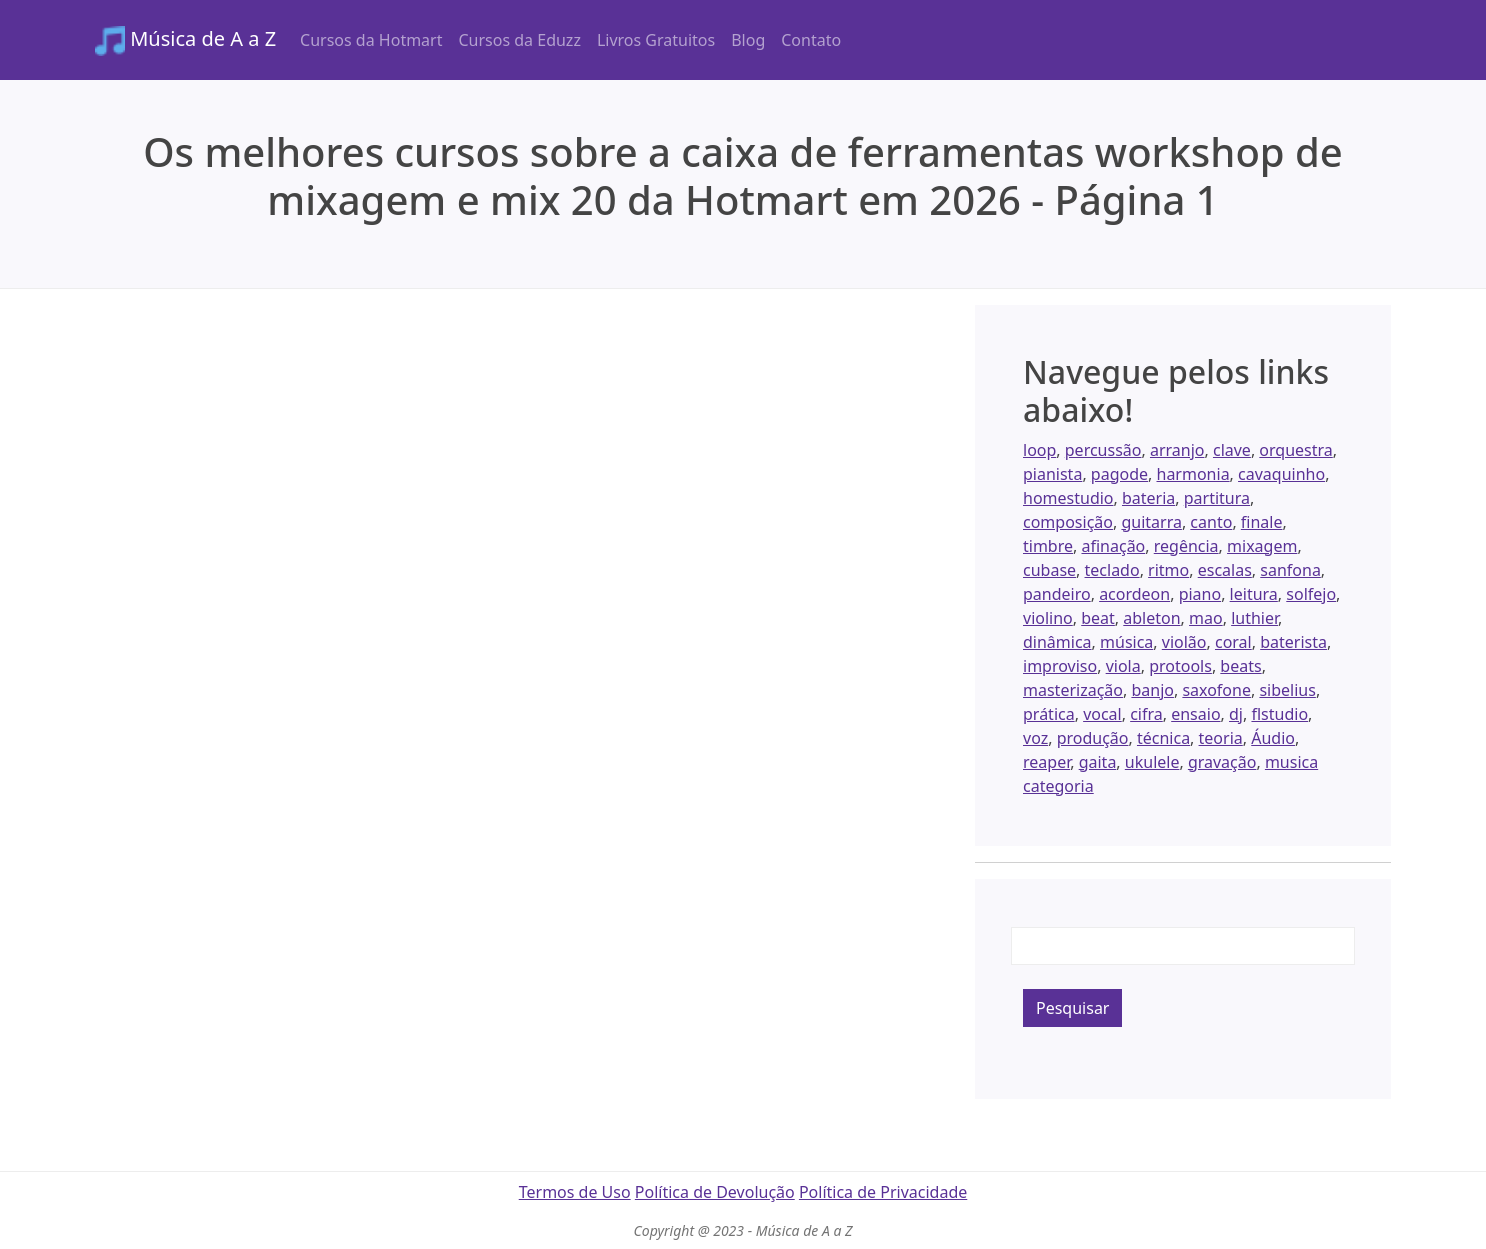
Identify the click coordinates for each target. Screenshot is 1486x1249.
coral (1233, 642)
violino (1048, 618)
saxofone (1216, 690)
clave (1232, 450)
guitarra (1151, 522)
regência (1186, 546)
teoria (1221, 738)
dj (1236, 714)
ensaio (1195, 714)
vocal (1102, 714)
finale (1262, 522)
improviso (1060, 666)
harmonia (1193, 474)
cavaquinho (1281, 474)
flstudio (1279, 714)
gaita (1098, 762)
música (1126, 642)
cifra (1146, 714)
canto (1211, 522)
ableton (1151, 618)
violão (1184, 642)
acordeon (1134, 594)
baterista (1293, 642)
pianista (1052, 474)
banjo (1152, 690)
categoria (1058, 786)
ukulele (1152, 762)
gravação (1222, 762)
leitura (1254, 594)
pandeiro (1057, 594)
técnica (1163, 738)
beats (1240, 666)
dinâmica (1057, 642)
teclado (1112, 570)
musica (1291, 762)
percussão (1103, 450)
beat (1098, 618)
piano (1200, 594)
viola (1123, 666)
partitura (1217, 498)
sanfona (1290, 570)
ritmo (1168, 570)
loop (1039, 450)
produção (1093, 738)
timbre (1048, 546)
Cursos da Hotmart (371, 40)
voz (1035, 738)
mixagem (1262, 546)
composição (1068, 522)
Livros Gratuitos (656, 40)
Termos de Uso (575, 1192)
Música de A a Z (185, 40)
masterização (1073, 690)
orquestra (1295, 450)
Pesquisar (1072, 1008)
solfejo (1311, 594)
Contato (811, 40)
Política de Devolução (715, 1192)
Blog (748, 40)
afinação (1113, 546)
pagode (1119, 474)
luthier (1254, 618)
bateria (1148, 498)
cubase (1049, 570)
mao (1206, 618)
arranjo (1177, 450)
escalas (1225, 570)
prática (1049, 714)
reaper (1046, 762)
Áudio (1273, 738)
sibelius (1287, 690)
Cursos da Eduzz (519, 40)
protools (1180, 666)
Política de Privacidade (883, 1192)
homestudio (1068, 498)
